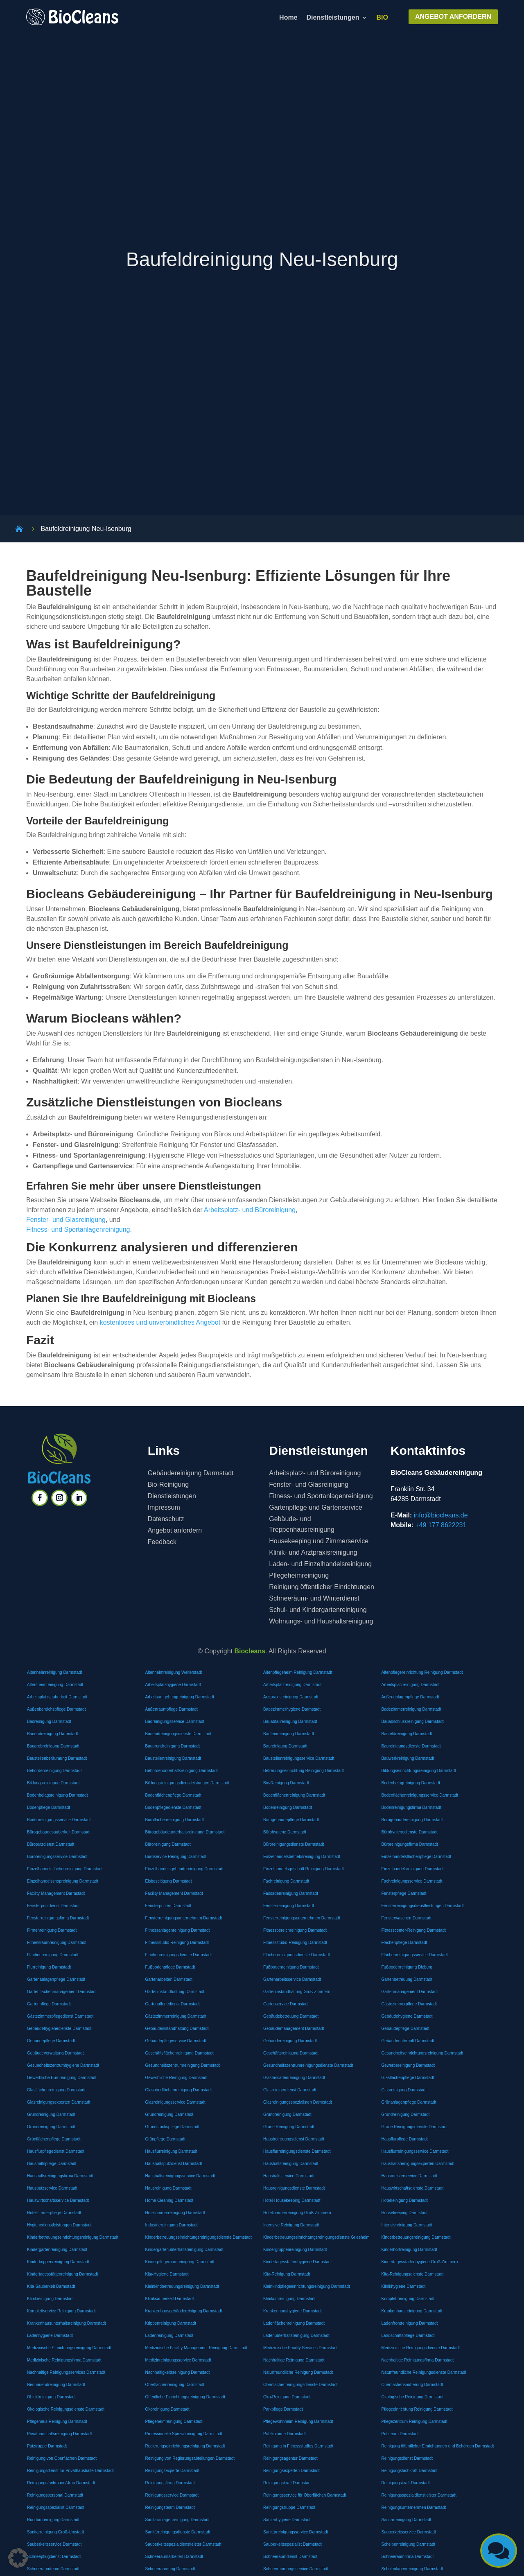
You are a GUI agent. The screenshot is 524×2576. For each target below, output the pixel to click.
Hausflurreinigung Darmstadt (171, 2151)
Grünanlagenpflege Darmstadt (409, 2102)
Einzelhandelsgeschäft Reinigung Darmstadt (303, 1869)
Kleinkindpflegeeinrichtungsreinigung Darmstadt (306, 2286)
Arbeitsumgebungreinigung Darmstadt (179, 1697)
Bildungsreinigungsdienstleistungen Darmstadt (187, 1783)
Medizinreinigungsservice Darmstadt (178, 2360)
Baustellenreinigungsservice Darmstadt (298, 1758)
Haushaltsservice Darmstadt (288, 2176)
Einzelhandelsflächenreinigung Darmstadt (65, 1869)
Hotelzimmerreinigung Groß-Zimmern (297, 2212)
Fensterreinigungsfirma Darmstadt (58, 1918)
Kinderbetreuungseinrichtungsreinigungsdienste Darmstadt (198, 2237)
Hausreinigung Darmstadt (168, 2188)
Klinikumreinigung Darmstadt (289, 2298)
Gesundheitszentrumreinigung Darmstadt (182, 2065)
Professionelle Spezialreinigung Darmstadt (183, 2434)
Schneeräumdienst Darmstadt (290, 2556)
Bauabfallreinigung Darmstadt (290, 1721)
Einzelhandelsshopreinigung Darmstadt (62, 1881)
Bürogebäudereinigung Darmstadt (412, 1819)
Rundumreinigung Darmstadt (53, 2519)
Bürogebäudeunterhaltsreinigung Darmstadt (185, 1832)
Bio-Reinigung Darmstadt (286, 1783)
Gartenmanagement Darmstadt (410, 1991)
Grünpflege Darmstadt (165, 2139)
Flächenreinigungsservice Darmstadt (415, 1955)
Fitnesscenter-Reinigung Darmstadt (414, 1930)
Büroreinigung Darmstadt (168, 1844)
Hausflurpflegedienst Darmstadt (55, 2151)
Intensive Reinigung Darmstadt (291, 2225)
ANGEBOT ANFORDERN (453, 16)
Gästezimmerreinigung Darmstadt (176, 2016)
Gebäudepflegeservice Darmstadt (175, 2041)
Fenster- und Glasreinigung (66, 1219)
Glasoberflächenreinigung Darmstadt (178, 2090)
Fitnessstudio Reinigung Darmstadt (177, 1942)
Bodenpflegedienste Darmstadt (173, 1807)
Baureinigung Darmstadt (285, 1746)
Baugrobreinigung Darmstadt (53, 1746)
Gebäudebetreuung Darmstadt (290, 2016)
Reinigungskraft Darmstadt (287, 2483)
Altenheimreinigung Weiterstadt (173, 1672)
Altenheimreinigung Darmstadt (54, 1672)
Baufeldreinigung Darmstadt (407, 1734)
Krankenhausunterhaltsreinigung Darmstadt (66, 2323)
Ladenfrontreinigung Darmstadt (410, 2323)
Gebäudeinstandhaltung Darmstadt (177, 2028)
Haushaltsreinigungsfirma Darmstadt (60, 2176)
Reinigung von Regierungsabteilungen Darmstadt (190, 2458)
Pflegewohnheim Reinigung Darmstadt (298, 2421)
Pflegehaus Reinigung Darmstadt (57, 2421)
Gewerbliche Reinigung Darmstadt (176, 2077)
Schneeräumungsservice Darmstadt (295, 2569)
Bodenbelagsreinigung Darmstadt (57, 1795)
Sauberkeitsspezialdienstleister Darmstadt (183, 2544)
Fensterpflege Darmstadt (404, 1893)
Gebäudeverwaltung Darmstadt (55, 2053)
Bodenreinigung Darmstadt (287, 1807)
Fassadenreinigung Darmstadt (290, 1893)
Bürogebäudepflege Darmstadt (291, 1819)
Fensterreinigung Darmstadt (288, 1905)
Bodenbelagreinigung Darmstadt (411, 1783)
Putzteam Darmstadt (400, 2434)
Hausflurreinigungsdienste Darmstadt (297, 2151)
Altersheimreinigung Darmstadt (55, 1684)
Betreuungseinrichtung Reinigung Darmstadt (303, 1770)
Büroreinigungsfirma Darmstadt (410, 1844)
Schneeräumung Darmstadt (170, 2569)
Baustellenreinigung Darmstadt (173, 1758)
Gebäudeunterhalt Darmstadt (408, 2041)
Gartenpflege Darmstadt (49, 2004)
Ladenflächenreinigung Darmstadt (294, 2323)
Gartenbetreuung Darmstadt (407, 1979)
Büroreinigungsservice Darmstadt (57, 1856)
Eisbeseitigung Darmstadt (168, 1881)
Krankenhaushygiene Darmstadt (292, 2311)
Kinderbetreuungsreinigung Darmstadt (416, 2237)
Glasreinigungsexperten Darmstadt (58, 2102)
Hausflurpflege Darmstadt (405, 2139)
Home (288, 18)
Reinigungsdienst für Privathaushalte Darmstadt (70, 2470)
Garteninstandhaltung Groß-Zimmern (296, 1991)
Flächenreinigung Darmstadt (53, 1955)
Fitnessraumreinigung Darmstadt (56, 1942)
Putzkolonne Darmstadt (284, 2434)
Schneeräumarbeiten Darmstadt (174, 2556)
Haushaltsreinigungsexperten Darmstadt (418, 2163)
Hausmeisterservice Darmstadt (410, 2176)
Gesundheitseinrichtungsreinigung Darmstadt (422, 2053)
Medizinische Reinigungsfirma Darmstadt (64, 2360)
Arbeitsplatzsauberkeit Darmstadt (57, 1697)
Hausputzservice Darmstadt (52, 2188)
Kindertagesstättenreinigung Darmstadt (62, 2274)
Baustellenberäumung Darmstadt (57, 1758)
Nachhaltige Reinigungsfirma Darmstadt (418, 2360)
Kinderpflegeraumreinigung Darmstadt (180, 2262)
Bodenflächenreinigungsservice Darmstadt (420, 1795)
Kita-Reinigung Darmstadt (286, 2274)
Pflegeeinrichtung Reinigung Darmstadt (417, 2409)
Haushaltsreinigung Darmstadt (290, 2163)
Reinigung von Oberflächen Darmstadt (62, 2458)
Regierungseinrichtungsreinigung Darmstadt (185, 2446)
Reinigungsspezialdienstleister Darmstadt (419, 2495)
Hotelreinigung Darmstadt (405, 2200)
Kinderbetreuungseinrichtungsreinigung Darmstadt (72, 2237)
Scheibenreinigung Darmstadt (409, 2544)
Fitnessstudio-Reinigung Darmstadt (295, 1942)
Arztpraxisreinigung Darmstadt (290, 1697)
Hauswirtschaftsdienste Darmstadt (413, 2188)
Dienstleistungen (333, 18)
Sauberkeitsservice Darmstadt (409, 2532)
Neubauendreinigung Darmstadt (56, 2384)
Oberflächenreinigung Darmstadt (175, 2384)
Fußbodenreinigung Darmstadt (291, 1967)
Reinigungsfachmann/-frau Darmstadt (61, 2483)
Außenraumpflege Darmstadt (171, 1709)
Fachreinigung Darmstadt (286, 1881)
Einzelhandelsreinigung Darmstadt (413, 1869)
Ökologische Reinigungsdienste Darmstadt (65, 2409)
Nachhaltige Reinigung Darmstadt (294, 2360)
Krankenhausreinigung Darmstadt (412, 2311)
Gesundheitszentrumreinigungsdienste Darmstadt (308, 2065)
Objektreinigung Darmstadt (51, 2397)
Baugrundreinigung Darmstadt (172, 1746)
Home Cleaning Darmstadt (169, 2200)
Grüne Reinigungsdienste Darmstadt (415, 2126)
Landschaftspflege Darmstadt (408, 2335)
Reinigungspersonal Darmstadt (55, 2495)
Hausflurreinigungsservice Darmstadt (415, 2151)
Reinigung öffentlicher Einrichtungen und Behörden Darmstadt (438, 2446)
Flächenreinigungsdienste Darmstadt (178, 1955)
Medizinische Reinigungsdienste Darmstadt (421, 2348)
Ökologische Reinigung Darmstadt (413, 2397)
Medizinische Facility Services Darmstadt (300, 2348)
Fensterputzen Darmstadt (168, 1905)
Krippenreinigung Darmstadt (170, 2323)
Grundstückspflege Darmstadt (172, 2126)
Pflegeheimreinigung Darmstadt (174, 2421)
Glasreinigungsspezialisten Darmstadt (297, 2102)
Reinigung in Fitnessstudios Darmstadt (298, 2446)
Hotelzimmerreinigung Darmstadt (175, 2212)
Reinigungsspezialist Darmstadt (55, 2507)
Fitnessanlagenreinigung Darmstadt (177, 1930)
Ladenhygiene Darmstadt (50, 2335)
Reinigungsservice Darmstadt (172, 2495)
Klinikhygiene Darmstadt (404, 2286)
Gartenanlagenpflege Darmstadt (56, 1979)
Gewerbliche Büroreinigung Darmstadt (62, 2077)
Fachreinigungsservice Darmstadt (412, 1881)
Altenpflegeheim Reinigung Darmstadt (297, 1672)
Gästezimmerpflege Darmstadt (409, 2004)
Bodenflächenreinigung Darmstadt (294, 1795)
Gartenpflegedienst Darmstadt (172, 2004)
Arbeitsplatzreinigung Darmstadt (292, 1684)
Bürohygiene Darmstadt (284, 1832)
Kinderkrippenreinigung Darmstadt (58, 2262)
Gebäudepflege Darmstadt (405, 2028)
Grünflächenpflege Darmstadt (54, 2139)
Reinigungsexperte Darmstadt (172, 2470)
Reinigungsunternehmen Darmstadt (414, 2507)
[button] (18, 2558)
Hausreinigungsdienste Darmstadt (294, 2188)
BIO (382, 18)
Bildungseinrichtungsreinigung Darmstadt (419, 1770)
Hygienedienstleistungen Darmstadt (59, 2225)
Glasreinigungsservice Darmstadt (175, 2102)
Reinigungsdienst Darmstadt (407, 2458)
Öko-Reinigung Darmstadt (287, 2397)
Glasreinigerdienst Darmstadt (289, 2090)
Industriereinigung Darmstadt (171, 2225)
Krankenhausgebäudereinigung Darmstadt (183, 2311)
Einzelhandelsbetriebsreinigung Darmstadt (301, 1856)
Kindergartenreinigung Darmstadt (57, 2249)
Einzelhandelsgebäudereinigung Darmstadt (184, 1869)
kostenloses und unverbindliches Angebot (160, 1322)
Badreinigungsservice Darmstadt (175, 1721)
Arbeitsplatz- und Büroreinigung (250, 1209)
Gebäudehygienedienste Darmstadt (59, 2028)
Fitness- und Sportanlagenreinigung (78, 1229)
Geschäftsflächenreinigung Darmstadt (179, 2053)
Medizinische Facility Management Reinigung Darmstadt (196, 2348)
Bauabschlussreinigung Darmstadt (413, 1721)
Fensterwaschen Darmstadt (406, 1918)
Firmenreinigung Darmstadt (52, 1930)
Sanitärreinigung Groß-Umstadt (55, 2532)
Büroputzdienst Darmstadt (51, 1844)
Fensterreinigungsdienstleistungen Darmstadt (423, 1905)
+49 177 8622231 (440, 1525)
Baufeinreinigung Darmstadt (288, 1734)
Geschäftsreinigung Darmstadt (290, 2053)
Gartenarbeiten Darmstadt (169, 1979)
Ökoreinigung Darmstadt (167, 2409)
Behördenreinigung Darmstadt (54, 1770)
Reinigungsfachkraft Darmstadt (410, 2470)
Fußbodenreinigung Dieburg (407, 1967)
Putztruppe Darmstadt (47, 2446)
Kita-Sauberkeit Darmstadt (51, 2286)
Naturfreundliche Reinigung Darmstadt (298, 2372)
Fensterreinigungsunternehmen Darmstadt (183, 1918)
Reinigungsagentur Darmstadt (290, 2458)
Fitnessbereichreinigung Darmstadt (295, 1930)
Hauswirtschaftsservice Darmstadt (58, 2200)
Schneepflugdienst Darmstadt (54, 2556)
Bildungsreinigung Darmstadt (53, 1783)
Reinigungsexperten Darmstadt (291, 2470)
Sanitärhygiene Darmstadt (287, 2519)
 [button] (498, 2550)
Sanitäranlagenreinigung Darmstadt (177, 2519)
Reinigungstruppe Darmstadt (289, 2507)
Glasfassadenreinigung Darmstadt (294, 2077)
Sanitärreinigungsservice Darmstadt (295, 2532)
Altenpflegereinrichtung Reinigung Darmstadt (422, 1672)
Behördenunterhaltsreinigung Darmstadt (181, 1770)
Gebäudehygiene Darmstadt (407, 2016)
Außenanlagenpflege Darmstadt (410, 1697)
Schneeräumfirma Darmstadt (408, 2556)
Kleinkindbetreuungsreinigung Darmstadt (182, 2286)
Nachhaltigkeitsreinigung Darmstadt (177, 2372)
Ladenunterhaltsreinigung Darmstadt (296, 2335)
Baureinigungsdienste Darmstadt (411, 1746)
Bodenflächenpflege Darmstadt (173, 1795)
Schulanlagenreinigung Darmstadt (412, 2569)
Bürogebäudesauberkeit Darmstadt (58, 1832)
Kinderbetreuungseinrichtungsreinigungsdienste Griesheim (316, 2237)
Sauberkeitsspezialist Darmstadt (292, 2544)
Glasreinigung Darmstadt (404, 2090)
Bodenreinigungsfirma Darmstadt (411, 1807)
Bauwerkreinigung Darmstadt (408, 1758)
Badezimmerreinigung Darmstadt (411, 1709)
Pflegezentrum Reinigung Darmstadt (414, 2421)
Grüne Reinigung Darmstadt (288, 2126)
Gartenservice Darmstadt (286, 2004)
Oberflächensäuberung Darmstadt (412, 2384)
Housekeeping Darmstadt (405, 2212)
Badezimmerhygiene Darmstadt (292, 1709)
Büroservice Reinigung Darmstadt (176, 1856)
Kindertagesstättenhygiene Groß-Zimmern (420, 2262)
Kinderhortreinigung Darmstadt (409, 2249)
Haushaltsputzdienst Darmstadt (173, 2163)
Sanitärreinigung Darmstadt (406, 2519)
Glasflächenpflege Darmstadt (408, 2077)
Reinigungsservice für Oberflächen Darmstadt (304, 2495)
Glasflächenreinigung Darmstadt (56, 2090)
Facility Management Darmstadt (56, 1893)
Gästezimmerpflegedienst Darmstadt (60, 2016)
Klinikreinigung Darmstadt (50, 2298)
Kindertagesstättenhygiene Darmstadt (297, 2262)
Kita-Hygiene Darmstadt (167, 2274)
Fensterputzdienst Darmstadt (53, 1905)
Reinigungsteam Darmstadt (170, 2507)
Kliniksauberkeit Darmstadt (169, 2298)
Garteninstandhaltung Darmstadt (175, 1991)
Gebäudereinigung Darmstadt (290, 2041)
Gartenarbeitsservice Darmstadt (292, 1979)
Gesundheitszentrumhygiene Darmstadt (63, 2065)
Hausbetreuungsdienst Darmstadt (293, 2139)
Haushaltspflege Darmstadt (52, 2163)
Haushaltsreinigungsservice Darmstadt (180, 2176)
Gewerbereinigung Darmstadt (408, 2065)
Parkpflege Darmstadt (283, 2409)
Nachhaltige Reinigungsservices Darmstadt (66, 2372)
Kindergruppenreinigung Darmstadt (295, 2249)
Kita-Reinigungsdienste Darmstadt (413, 2274)
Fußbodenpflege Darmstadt (170, 1967)
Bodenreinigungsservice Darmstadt (59, 1819)
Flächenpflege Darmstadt (404, 1942)
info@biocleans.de (441, 1515)
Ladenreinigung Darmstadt (169, 2335)
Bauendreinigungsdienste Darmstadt (178, 1734)
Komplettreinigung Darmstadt (408, 2298)
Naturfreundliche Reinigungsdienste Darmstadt (424, 2372)
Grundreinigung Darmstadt (51, 2114)
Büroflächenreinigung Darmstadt (174, 1819)
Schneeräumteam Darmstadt (53, 2569)
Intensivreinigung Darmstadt (407, 2225)
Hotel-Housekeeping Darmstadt (292, 2200)
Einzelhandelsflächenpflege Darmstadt (417, 1856)
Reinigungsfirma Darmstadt (170, 2483)
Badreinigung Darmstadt (49, 1721)
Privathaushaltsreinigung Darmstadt (59, 2434)
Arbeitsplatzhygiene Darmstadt (173, 1684)
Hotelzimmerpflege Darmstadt (54, 2212)
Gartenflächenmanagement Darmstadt (62, 1991)
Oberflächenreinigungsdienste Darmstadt (300, 2384)
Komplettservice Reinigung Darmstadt (61, 2311)
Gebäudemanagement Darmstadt (293, 2028)
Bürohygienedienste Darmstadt (410, 1832)
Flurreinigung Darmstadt (49, 1967)
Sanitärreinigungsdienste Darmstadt (177, 2532)
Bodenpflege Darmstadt (48, 1807)
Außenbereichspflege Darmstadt (56, 1709)
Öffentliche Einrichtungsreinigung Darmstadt (185, 2397)
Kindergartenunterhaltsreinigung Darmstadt (184, 2249)
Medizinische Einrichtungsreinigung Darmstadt (69, 2348)
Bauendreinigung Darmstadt (52, 1734)
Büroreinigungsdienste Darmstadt (293, 1844)
